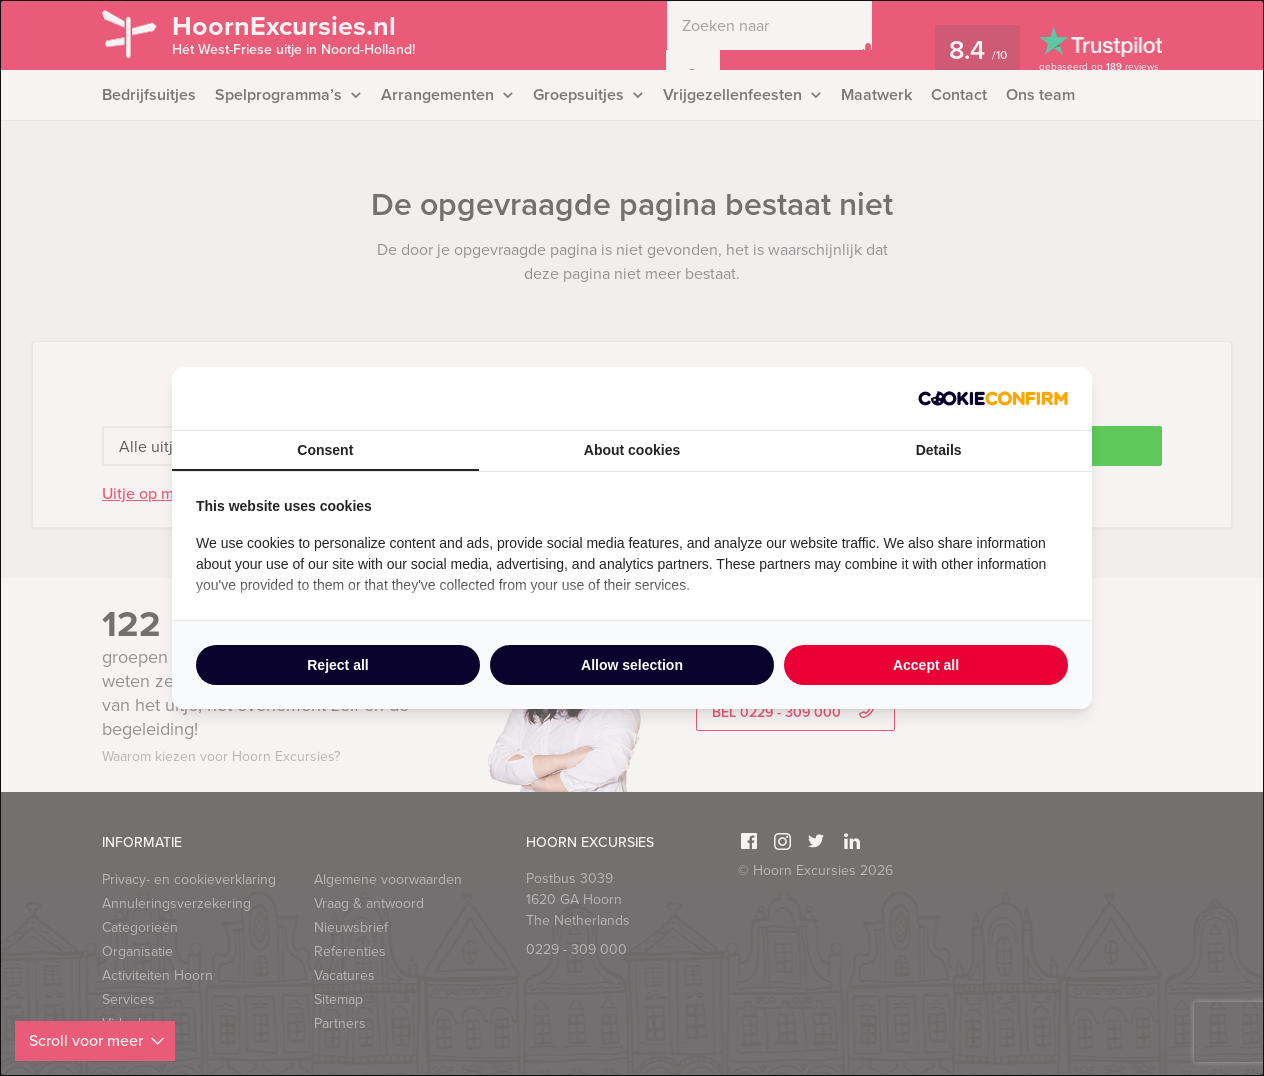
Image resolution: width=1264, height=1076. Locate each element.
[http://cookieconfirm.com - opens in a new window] (993, 398)
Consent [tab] (325, 450)
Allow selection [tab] (632, 665)
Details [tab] (939, 450)
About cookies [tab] (632, 450)
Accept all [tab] (926, 665)
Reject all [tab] (337, 665)
